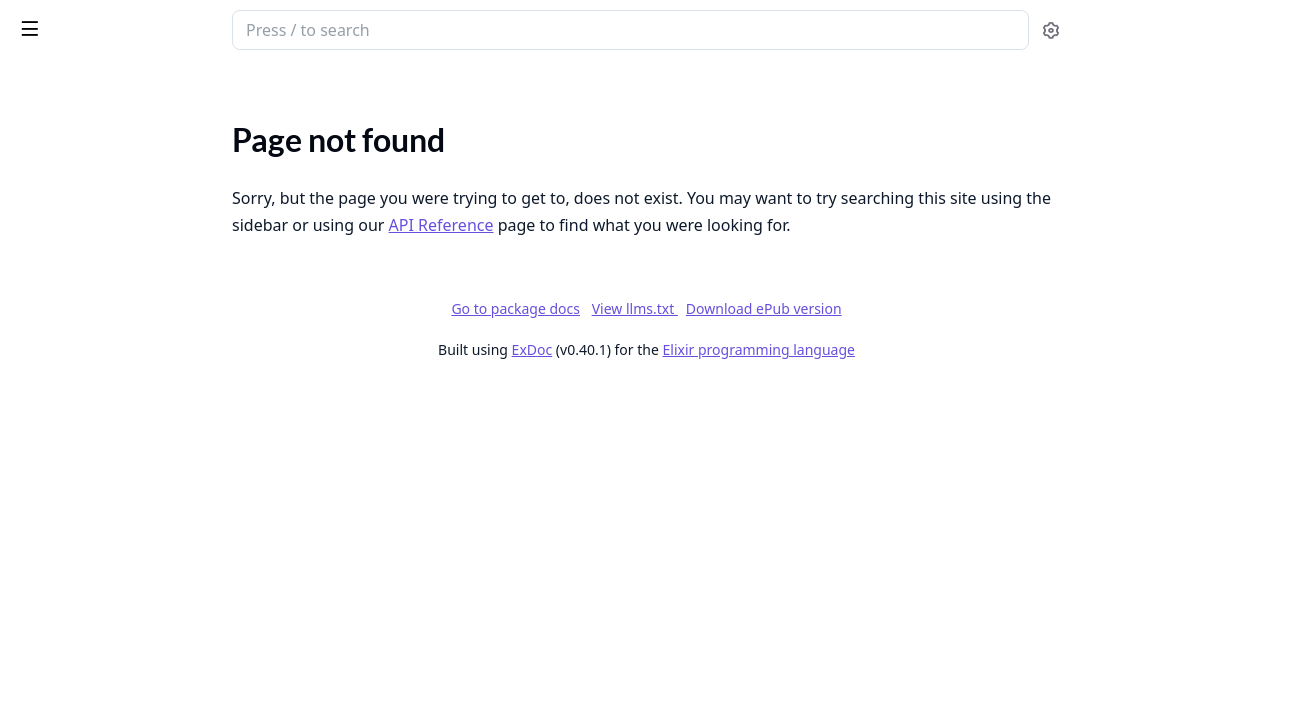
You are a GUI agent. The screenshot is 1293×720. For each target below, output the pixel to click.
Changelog (51, 183)
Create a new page (77, 688)
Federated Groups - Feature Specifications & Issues (142, 237)
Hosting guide (62, 333)
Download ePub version (914, 308)
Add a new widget (75, 580)
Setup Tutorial (62, 387)
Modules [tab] (120, 85)
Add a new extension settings (114, 634)
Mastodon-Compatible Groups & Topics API (142, 264)
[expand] (280, 133)
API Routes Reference (89, 483)
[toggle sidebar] (274, 28)
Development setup (82, 360)
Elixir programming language (909, 349)
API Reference (63, 129)
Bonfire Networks (75, 156)
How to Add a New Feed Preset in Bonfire (142, 553)
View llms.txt (785, 308)
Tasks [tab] (219, 85)
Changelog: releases (82, 210)
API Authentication (81, 456)
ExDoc (682, 349)
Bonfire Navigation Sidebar (106, 607)
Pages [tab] (36, 85)
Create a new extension (94, 661)
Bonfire (93, 22)
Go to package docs (665, 309)
